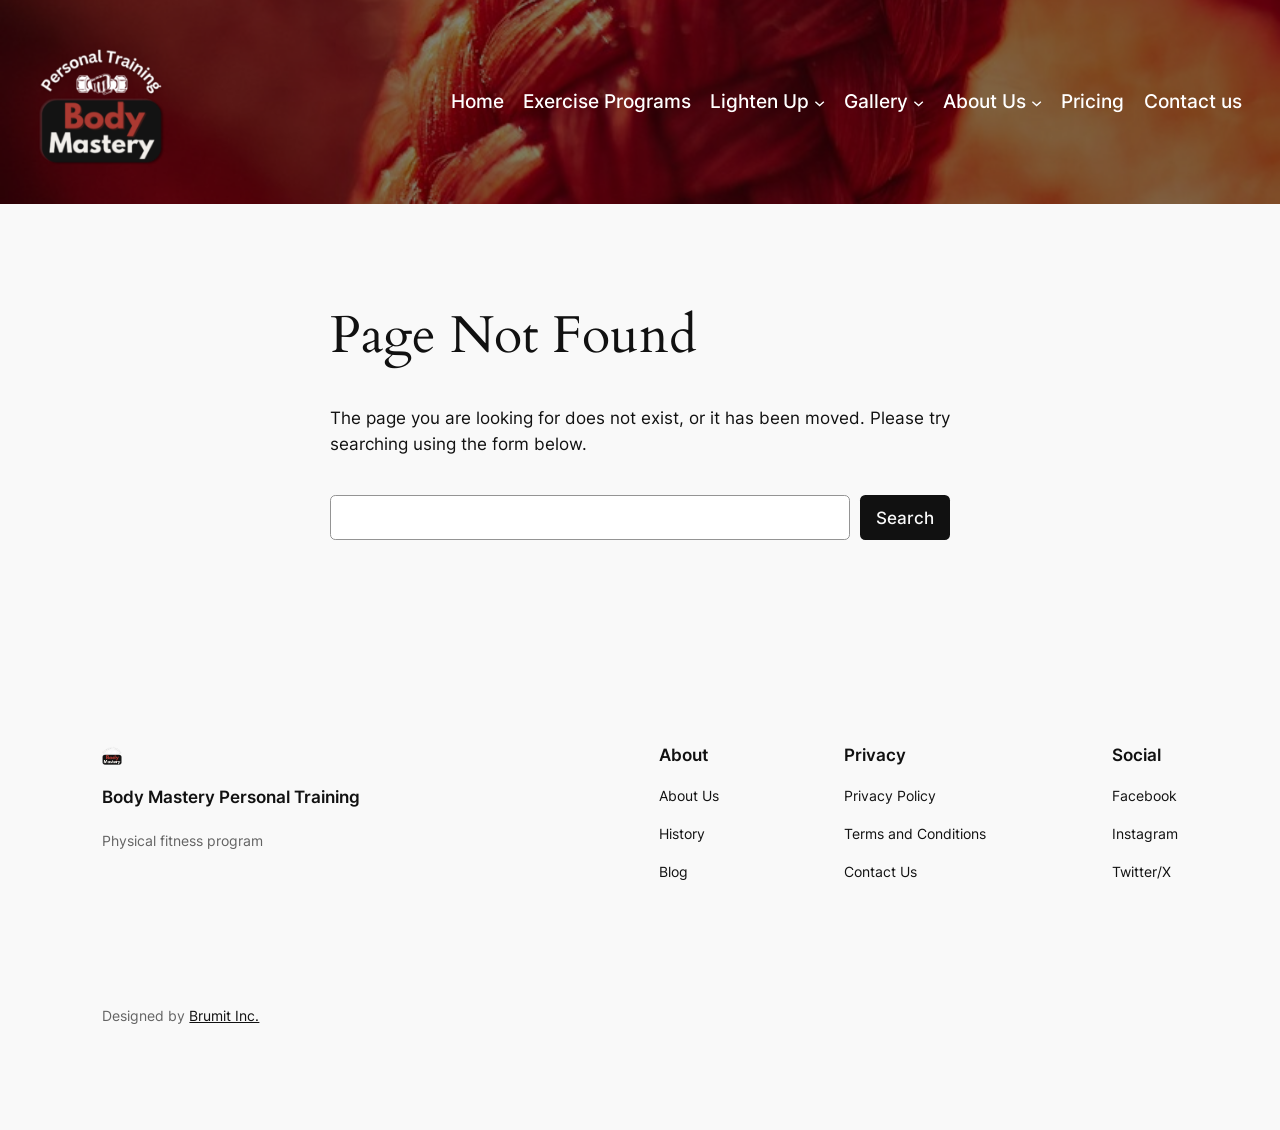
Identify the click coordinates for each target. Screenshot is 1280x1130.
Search (905, 518)
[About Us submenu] (1036, 101)
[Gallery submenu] (918, 101)
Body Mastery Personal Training (231, 797)
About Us (984, 101)
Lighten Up (759, 101)
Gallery (876, 101)
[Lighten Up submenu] (819, 101)
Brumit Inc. (224, 1015)
